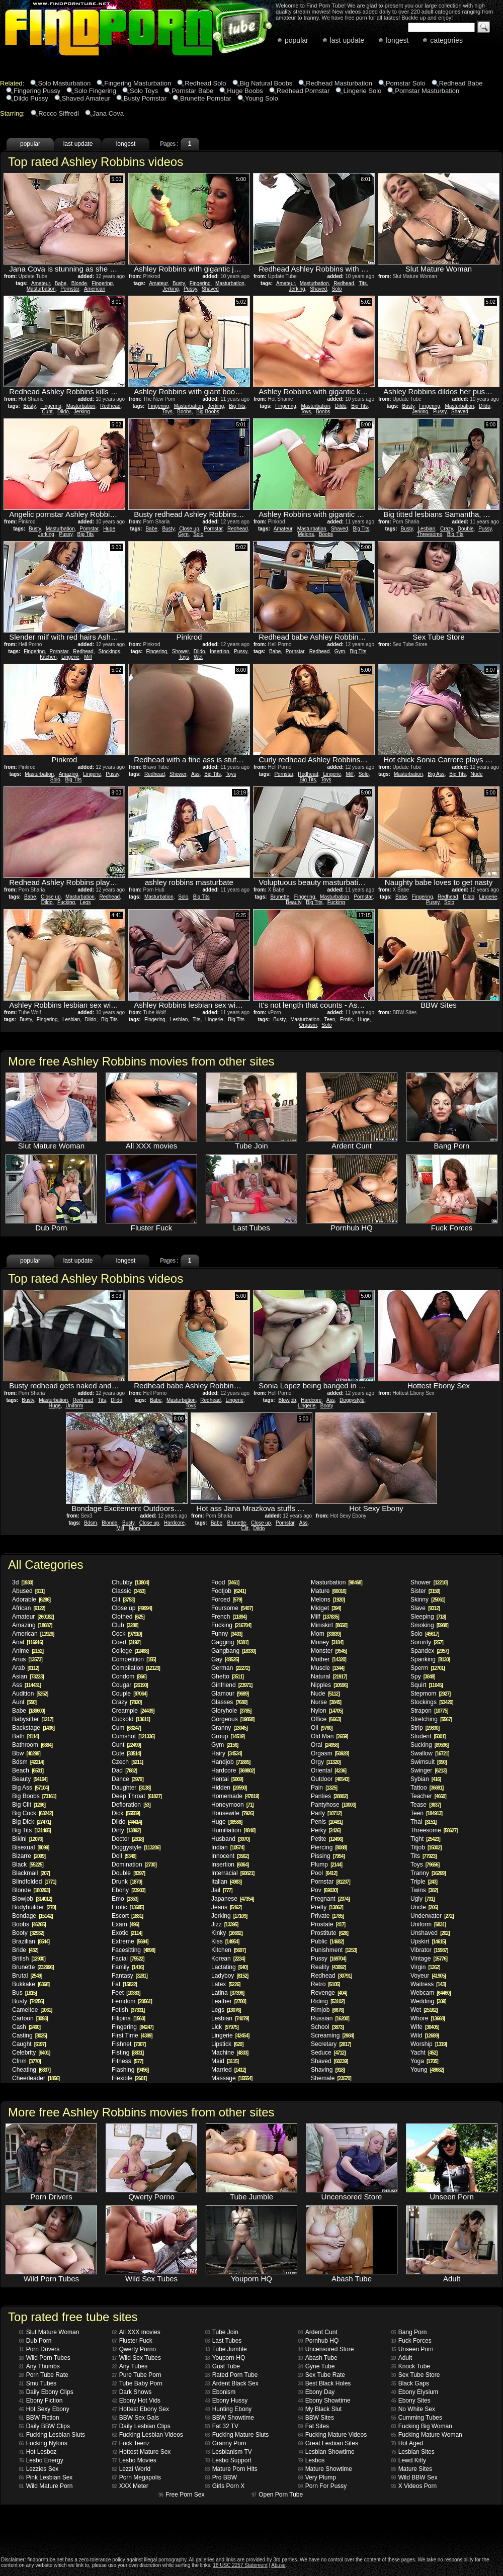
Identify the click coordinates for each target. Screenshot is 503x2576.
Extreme (130, 1941)
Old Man (329, 1736)
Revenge (329, 1992)
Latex (225, 1984)
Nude (477, 774)
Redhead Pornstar (303, 91)
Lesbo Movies (134, 2460)
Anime (27, 1650)
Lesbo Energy (41, 2460)
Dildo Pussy (31, 98)
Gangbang (233, 1650)
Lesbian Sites (413, 2451)
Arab (25, 1667)
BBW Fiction (39, 2417)
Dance (127, 1779)
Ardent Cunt (318, 2332)
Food (225, 1582)
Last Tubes (223, 2340)
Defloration (131, 1804)
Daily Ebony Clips (46, 2391)
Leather (228, 2001)
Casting (29, 2035)
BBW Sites (316, 2417)
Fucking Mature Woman (426, 2434)
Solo (337, 289)
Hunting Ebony (228, 2409)
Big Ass (436, 774)
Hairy (226, 1753)
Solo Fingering (95, 91)
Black (27, 1864)
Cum (126, 1727)
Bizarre (28, 1855)
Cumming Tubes (417, 2417)
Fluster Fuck (132, 2340)
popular (296, 40)
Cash (26, 2026)
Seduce (328, 2052)
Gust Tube (222, 2366)
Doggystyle (352, 1400)
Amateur (40, 283)
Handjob (230, 1761)
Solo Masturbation (64, 83)
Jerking (170, 289)
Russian (330, 2018)
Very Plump (317, 2477)
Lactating (229, 1967)
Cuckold (131, 1719)
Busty (179, 283)
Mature (328, 1590)
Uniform (74, 1405)
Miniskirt (329, 1625)
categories (446, 40)
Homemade (235, 1796)
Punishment (334, 1949)
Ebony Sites (411, 2400)
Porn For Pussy (322, 2486)
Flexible (129, 2078)
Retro (325, 1984)
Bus (24, 1992)
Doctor (127, 1838)
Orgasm (308, 1025)
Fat (124, 1984)
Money (327, 1642)
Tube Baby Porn (137, 2383)
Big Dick (31, 1821)
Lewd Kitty (408, 2460)
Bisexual (30, 1847)
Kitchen (48, 657)
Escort (127, 1915)
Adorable (31, 1599)
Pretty (327, 1907)
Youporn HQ (225, 2357)
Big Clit (28, 1804)
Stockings (109, 651)
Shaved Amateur (86, 98)
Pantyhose (333, 1804)
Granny (229, 1727)
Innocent (229, 1855)
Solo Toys (144, 91)
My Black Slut (320, 2409)
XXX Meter (130, 2486)
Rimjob (327, 2009)
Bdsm (90, 1523)
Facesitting (133, 1949)
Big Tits (237, 406)
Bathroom (32, 1744)
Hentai (227, 1779)
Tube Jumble (226, 2349)
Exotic (127, 1932)
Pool (324, 1873)
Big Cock (32, 1813)
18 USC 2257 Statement (240, 2565)
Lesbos (311, 2460)
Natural (329, 1676)
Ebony (128, 1890)
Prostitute (329, 1932)
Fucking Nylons (43, 2443)
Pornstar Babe (192, 91)
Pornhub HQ (318, 2340)
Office (326, 1719)
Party (326, 1813)
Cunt (47, 411)
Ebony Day (316, 2391)
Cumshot (133, 1736)
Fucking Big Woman (421, 2426)
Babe (60, 283)
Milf (88, 657)
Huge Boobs (245, 91)
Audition (30, 1693)
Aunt (24, 1702)
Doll (124, 1855)
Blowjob (287, 1400)
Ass (195, 774)
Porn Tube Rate (43, 2374)
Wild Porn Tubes (44, 2357)
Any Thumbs (39, 2366)
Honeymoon (232, 1804)
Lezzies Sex (39, 2468)
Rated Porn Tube (231, 2374)
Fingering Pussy (37, 91)
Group (227, 1736)
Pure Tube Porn (136, 2374)
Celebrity (31, 2052)
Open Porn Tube (277, 2494)
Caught (29, 2044)
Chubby (130, 1582)
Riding (328, 2001)
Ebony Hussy (226, 2400)
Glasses (229, 1702)
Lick (224, 2026)
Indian (227, 1847)
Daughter (131, 1787)
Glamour (229, 1693)
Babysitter (32, 1719)
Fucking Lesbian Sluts (52, 2434)
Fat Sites (313, 2426)
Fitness (127, 2061)
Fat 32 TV (222, 2426)
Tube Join (221, 2332)
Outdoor (330, 1779)
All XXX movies (136, 2332)
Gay (225, 1659)
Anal (27, 1642)
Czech (127, 1761)
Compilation (136, 1667)
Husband (230, 1838)
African (28, 1608)
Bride (25, 1949)
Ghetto (227, 1676)
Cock (127, 1633)
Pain (324, 1787)
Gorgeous (232, 1719)
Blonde (79, 283)
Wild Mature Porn (46, 2486)
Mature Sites (411, 2468)
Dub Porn (35, 2340)
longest (397, 40)
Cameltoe (32, 2009)
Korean (228, 1958)
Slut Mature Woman (49, 2332)
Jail (221, 1890)
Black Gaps (410, 2383)
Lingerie (70, 657)
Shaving (328, 2069)
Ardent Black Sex (232, 2383)
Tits (363, 283)
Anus (27, 1659)
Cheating (31, 2069)
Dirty (126, 1830)
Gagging (229, 1642)
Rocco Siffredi (58, 113)
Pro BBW (221, 2477)
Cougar (130, 1685)
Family (127, 1967)
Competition (134, 1659)
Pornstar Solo (406, 83)
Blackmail (31, 1873)
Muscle (327, 1667)
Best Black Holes (324, 2383)
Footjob (228, 1590)
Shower (180, 651)
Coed (126, 1642)
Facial (128, 1958)
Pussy (190, 289)
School (327, 2026)
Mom (134, 1528)
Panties (329, 1796)
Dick (126, 1813)
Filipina (128, 2018)
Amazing (68, 774)
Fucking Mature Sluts (237, 2434)
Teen (330, 1019)
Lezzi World (131, 2468)
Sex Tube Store (415, 2374)
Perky (326, 1830)
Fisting (127, 2052)
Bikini (27, 1838)
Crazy (446, 528)
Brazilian (30, 1941)
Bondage (32, 1915)
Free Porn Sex (181, 2494)
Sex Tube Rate (322, 2374)
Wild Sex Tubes (136, 2357)
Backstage (33, 1727)
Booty (326, 1405)
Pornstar (69, 289)
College (130, 1650)
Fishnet (128, 2044)
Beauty (293, 902)
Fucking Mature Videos (332, 2434)
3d (22, 1582)
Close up (189, 528)
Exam (125, 1924)
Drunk (127, 1881)
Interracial (232, 1873)
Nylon (327, 1710)
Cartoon (30, 2018)
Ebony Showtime (324, 2400)
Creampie (133, 1710)
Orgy (326, 1761)
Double (466, 528)
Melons (306, 534)
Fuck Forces (411, 2340)
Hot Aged (407, 2443)
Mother (328, 1659)
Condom (129, 1676)
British (28, 1958)
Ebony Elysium (415, 2391)
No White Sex (413, 2409)
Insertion (219, 651)
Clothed (128, 1616)
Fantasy (129, 1975)
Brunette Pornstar (205, 98)
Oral (325, 1744)
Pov (324, 1890)
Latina (227, 1992)
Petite (327, 1838)
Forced (226, 1599)
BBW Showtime (229, 2417)
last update (347, 40)
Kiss (225, 1941)
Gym (183, 534)
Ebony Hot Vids (136, 2400)
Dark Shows (132, 2391)
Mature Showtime (325, 2468)
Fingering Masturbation (137, 83)
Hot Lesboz (38, 2451)
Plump (326, 1864)
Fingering (102, 283)
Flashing (130, 2069)
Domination (134, 1864)
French (228, 1616)
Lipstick (227, 2044)
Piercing (329, 1847)
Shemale (331, 2078)
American (94, 289)
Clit (244, 1528)
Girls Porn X (225, 2486)
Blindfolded (34, 1881)
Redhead (343, 283)
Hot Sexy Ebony (44, 2409)
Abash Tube (318, 2357)
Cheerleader (35, 2078)
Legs (85, 902)
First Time (132, 2035)
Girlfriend (231, 1685)
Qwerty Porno (134, 2349)
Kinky (226, 1932)
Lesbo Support (228, 2460)
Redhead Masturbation (339, 83)
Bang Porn (409, 2332)
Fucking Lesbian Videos (147, 2434)
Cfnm (26, 2061)
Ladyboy (229, 1975)
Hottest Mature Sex (141, 2451)
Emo (125, 1898)
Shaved (210, 289)
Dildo (63, 411)
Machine (229, 2052)
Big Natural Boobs (266, 83)
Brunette (279, 897)
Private (327, 1915)
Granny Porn (225, 2443)
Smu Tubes (38, 2383)
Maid (224, 2061)
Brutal (27, 1975)
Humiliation (233, 1830)
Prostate (328, 1924)
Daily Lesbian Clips (141, 2426)
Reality (328, 1967)
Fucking (66, 902)
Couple (129, 1693)
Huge (109, 528)
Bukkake (30, 1984)
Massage (231, 2078)
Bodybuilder (34, 1907)
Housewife (232, 1813)
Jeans (226, 1907)
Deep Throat (136, 1796)
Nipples (329, 1685)
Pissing (328, 1855)
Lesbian (426, 528)
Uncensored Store (326, 2349)
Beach (27, 1770)
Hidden (229, 1787)
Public (327, 1941)
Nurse (326, 1702)
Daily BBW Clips (44, 2426)
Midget (326, 1608)
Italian (226, 1881)
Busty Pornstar (145, 98)
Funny (226, 1633)
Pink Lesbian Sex (46, 2477)
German (230, 1667)
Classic (128, 1590)
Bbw (26, 1753)
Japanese (232, 1898)
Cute (126, 1753)
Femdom (132, 2001)
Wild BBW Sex (414, 2477)
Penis (327, 1821)
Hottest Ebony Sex (141, 2409)
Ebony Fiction (41, 2400)
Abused (28, 1590)
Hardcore (311, 1400)
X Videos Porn (414, 2486)
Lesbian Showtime (326, 2451)
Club (125, 1625)
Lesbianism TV (228, 2451)
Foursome (232, 1608)
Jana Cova (108, 113)
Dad (124, 1770)
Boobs (184, 411)
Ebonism (220, 2391)
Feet (126, 1992)
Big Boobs (207, 411)
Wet (198, 657)
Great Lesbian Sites (328, 2443)
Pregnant (330, 1898)
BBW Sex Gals (135, 2417)
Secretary (331, 2044)
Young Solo (261, 98)
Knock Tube (411, 2366)
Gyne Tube (316, 2366)
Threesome (430, 534)
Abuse (278, 2565)
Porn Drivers (39, 2349)
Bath (25, 1736)
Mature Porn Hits (231, 2468)
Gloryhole (231, 1710)
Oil (321, 1727)
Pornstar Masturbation (427, 91)
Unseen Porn (412, 2349)
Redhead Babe (461, 83)
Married (228, 2069)
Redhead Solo (205, 83)
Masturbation (41, 289)
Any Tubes (130, 2366)
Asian (28, 1676)
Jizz (224, 1924)
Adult (401, 2357)
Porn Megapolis (136, 2477)
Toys (167, 411)
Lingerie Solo (362, 91)
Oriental (328, 1770)
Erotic (346, 1019)
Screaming (332, 2035)
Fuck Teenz (131, 2443)
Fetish (128, 2009)
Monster (329, 1650)
